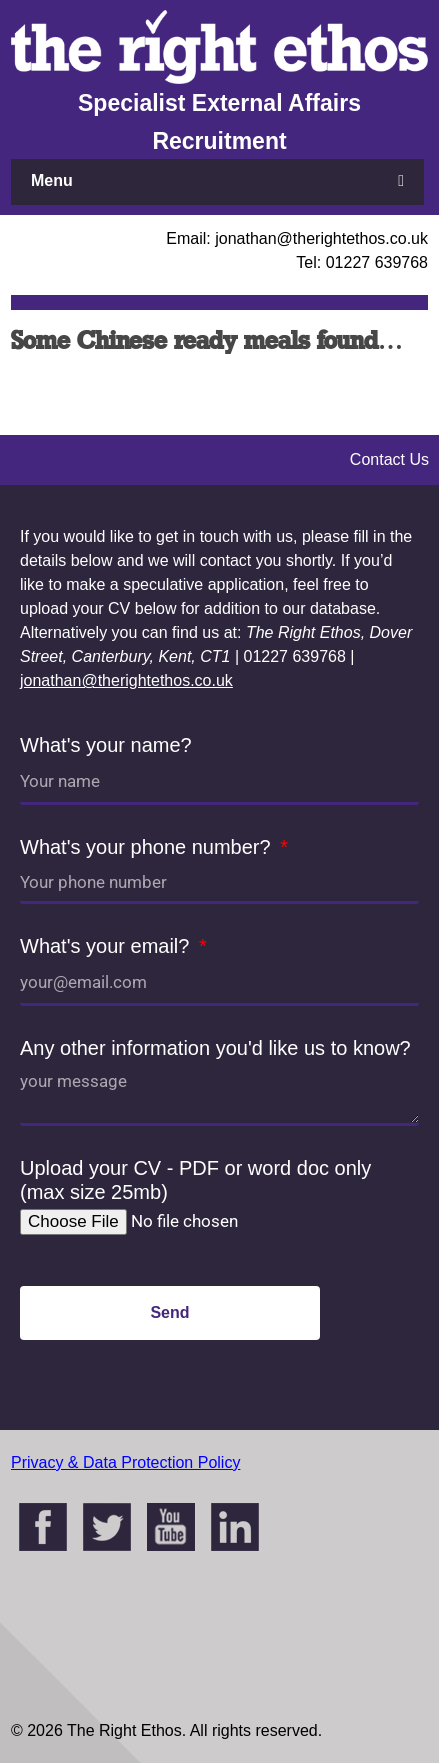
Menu (52, 180)
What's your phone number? (148, 847)
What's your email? (107, 946)
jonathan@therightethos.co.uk (126, 680)
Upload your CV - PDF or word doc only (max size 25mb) (195, 1180)
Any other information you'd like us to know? (215, 1048)
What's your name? (106, 745)
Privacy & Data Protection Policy (125, 1462)
